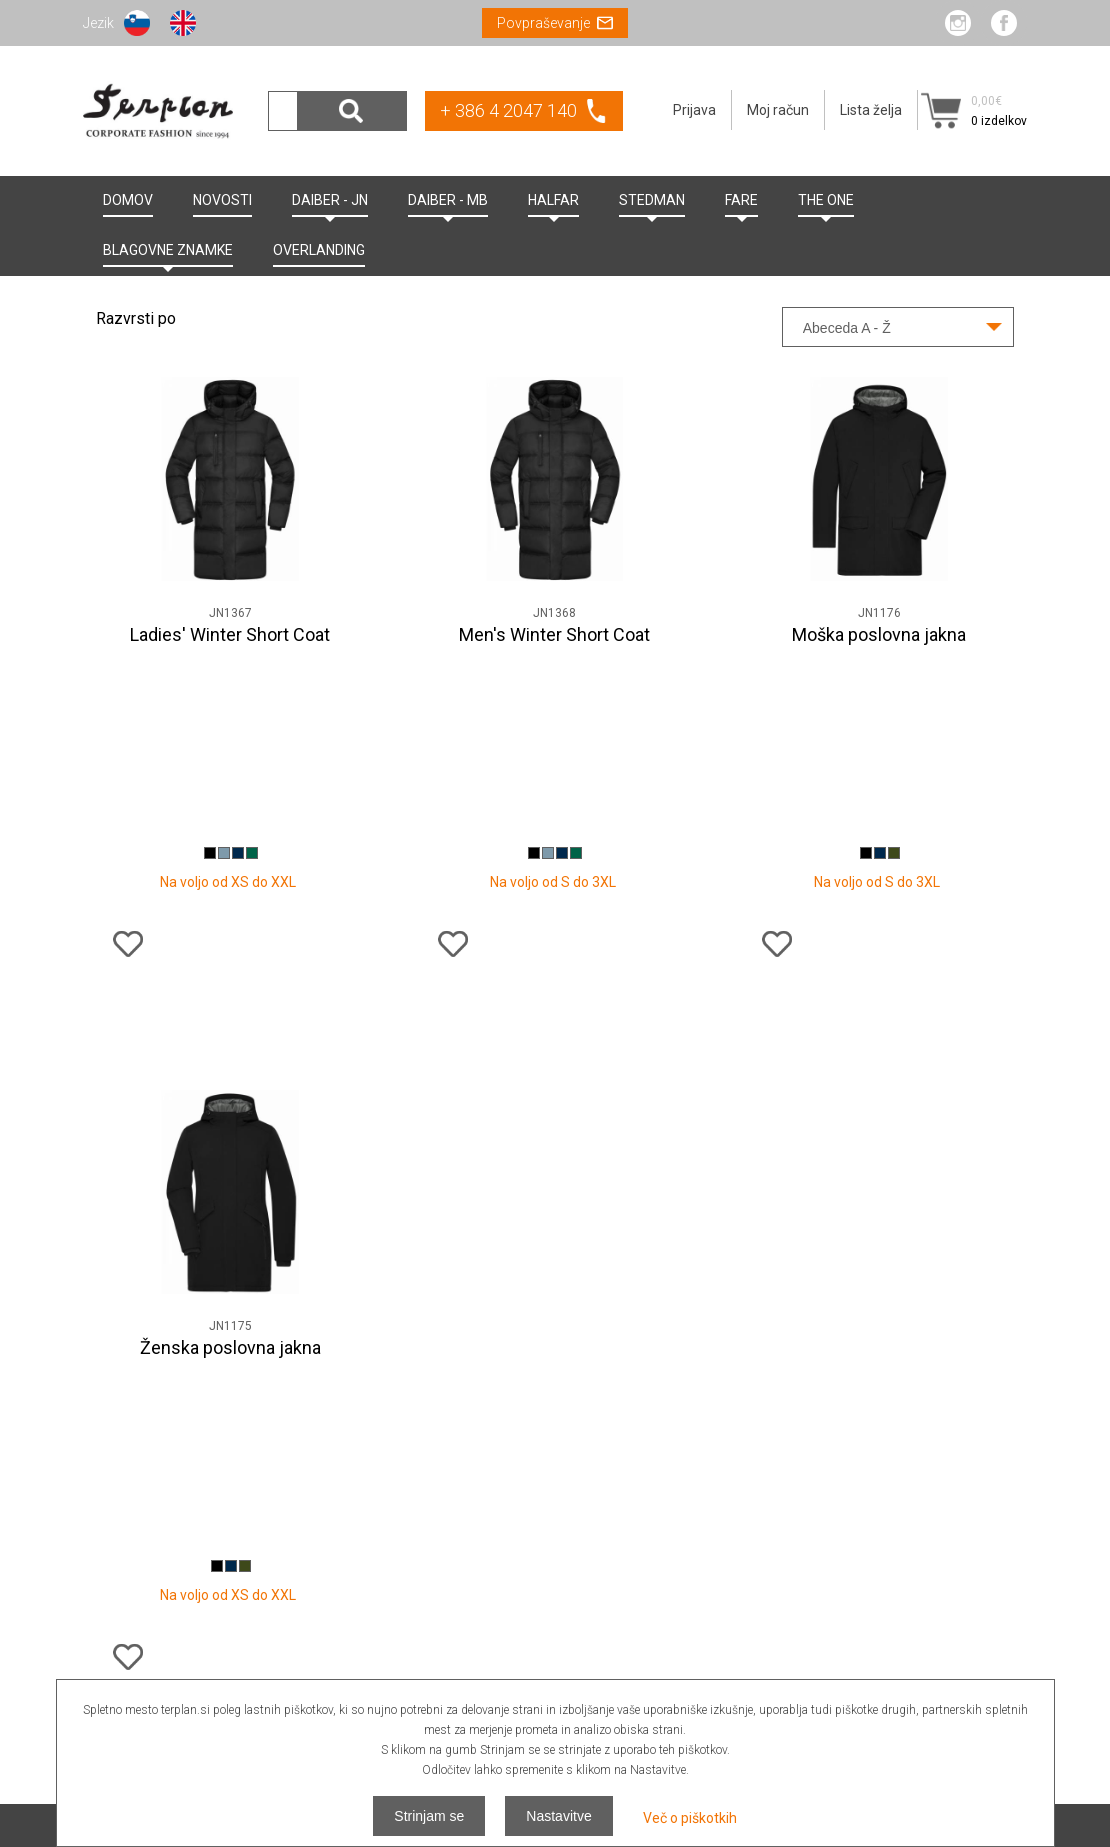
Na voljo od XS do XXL (228, 692)
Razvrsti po (136, 318)
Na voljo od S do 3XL (553, 692)
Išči (352, 111)
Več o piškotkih (690, 1818)
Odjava (1005, 1625)
